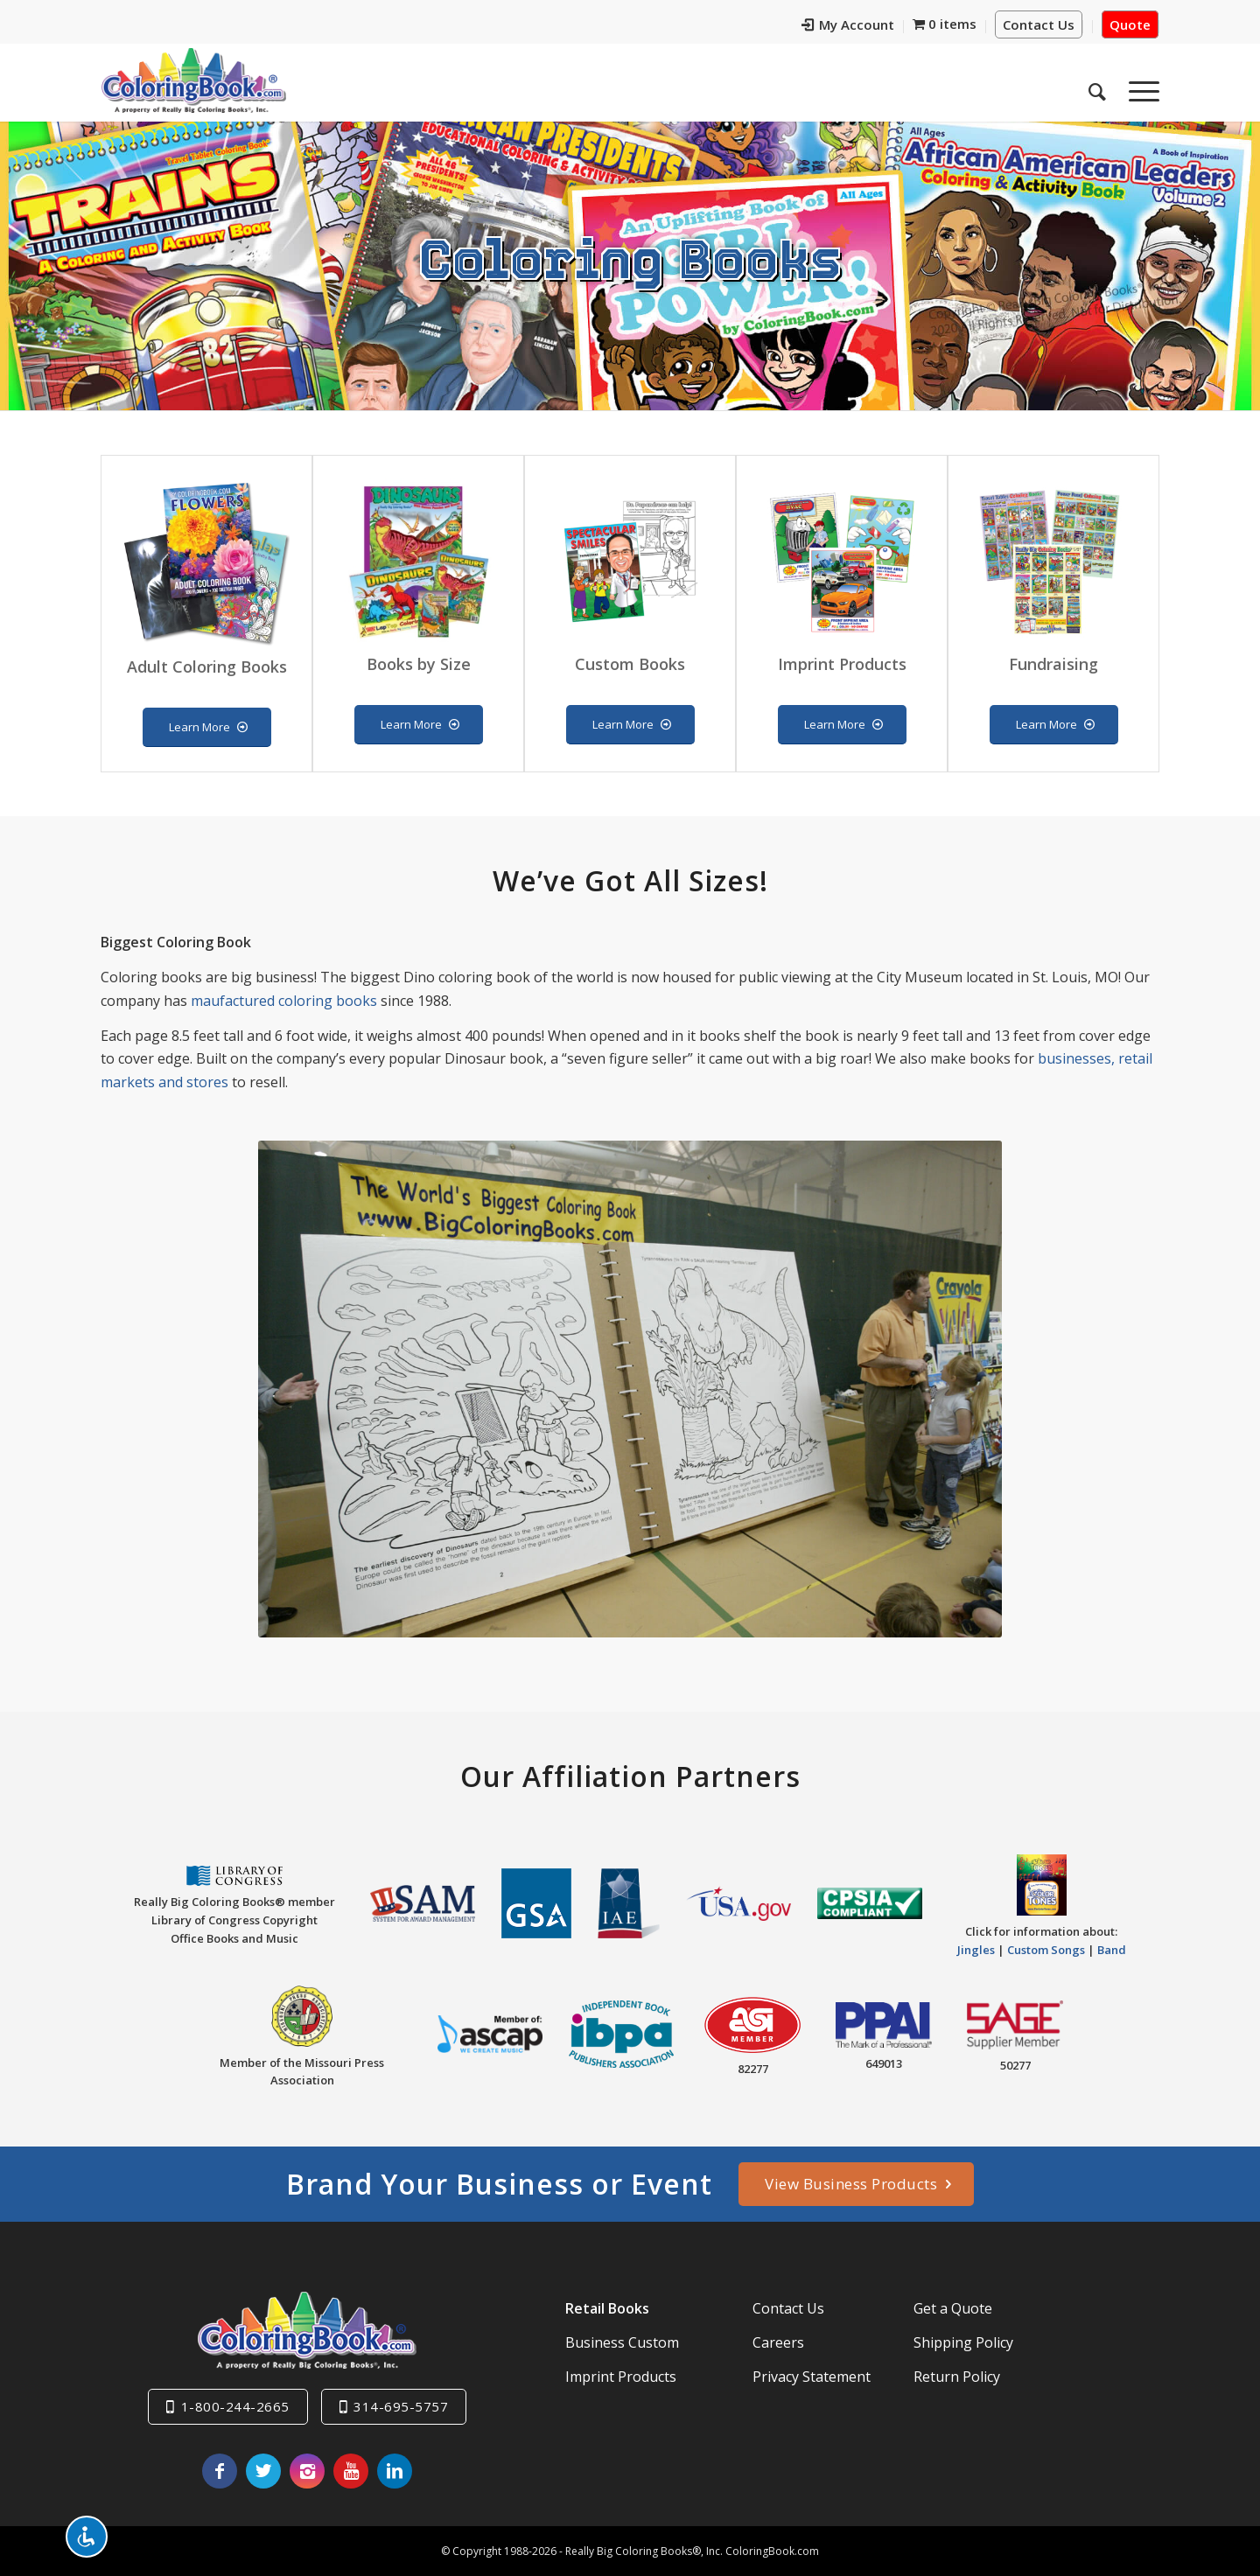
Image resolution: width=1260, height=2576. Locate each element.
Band (1111, 1950)
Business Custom (622, 2342)
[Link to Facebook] (219, 2471)
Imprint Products (620, 2376)
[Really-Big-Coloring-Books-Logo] (193, 80)
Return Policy (957, 2376)
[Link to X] (263, 2471)
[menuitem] (848, 26)
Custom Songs (1046, 1950)
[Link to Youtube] (350, 2471)
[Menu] (1138, 86)
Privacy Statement (811, 2376)
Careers (778, 2342)
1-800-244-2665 (235, 2406)
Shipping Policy (963, 2342)
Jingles (976, 1950)
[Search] (1097, 86)
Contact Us (1038, 24)
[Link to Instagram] (307, 2471)
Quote (1130, 24)
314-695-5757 (401, 2406)
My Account (848, 24)
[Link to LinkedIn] (394, 2471)
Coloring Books (630, 257)
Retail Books (607, 2308)
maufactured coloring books (284, 1000)
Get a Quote (953, 2308)
